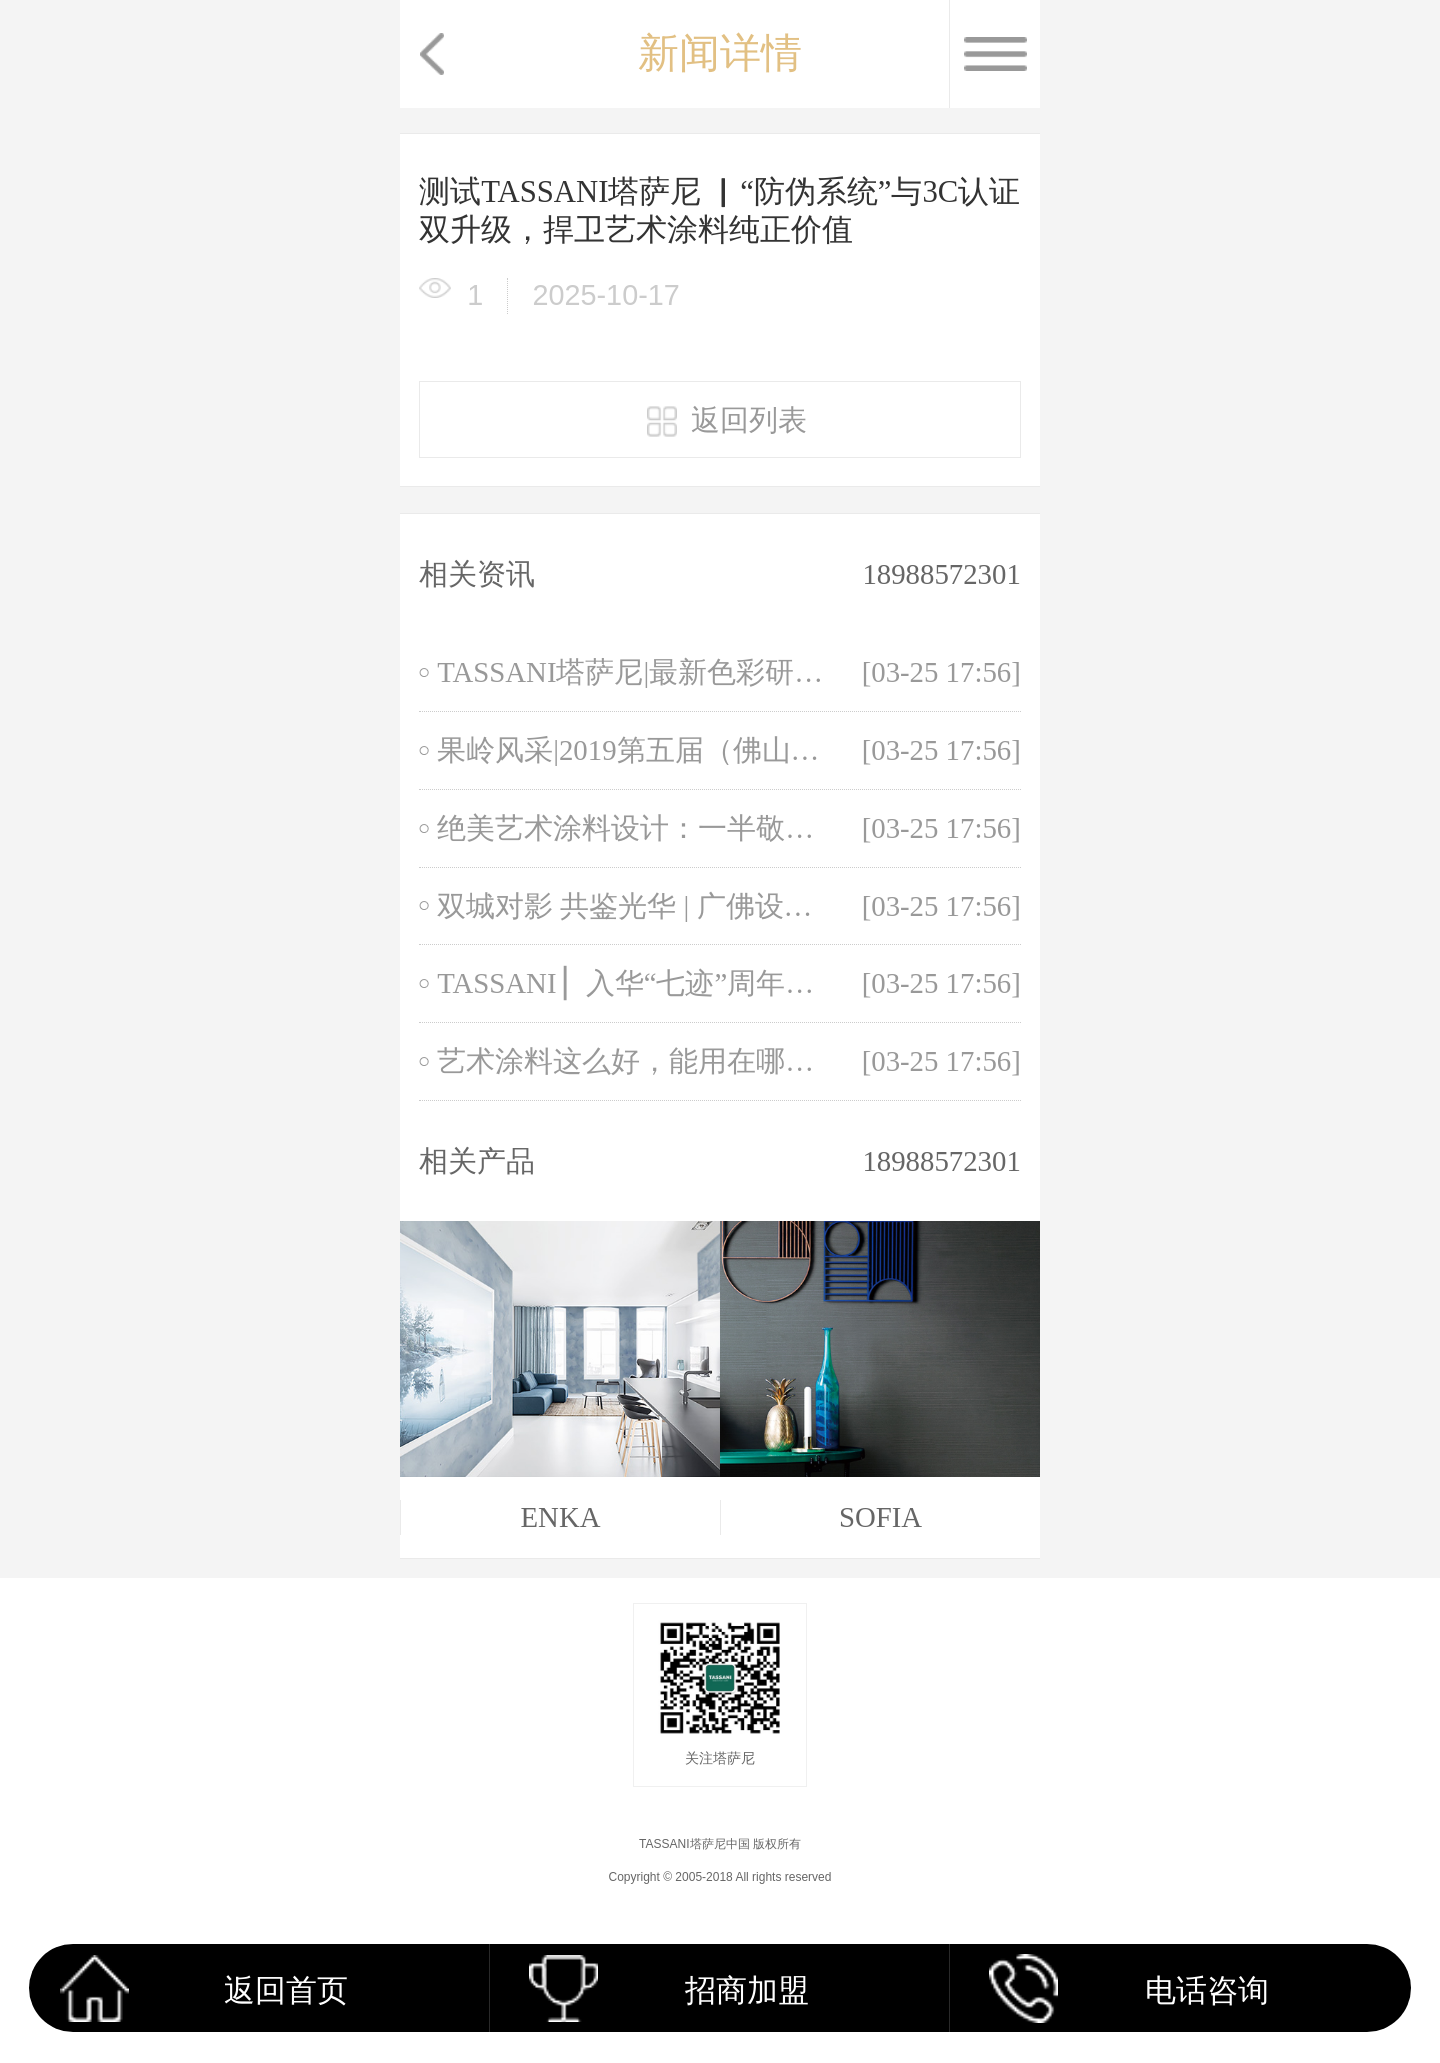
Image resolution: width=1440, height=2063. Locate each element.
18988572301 (941, 574)
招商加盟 (747, 1990)
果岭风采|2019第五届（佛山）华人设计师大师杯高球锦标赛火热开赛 (632, 750)
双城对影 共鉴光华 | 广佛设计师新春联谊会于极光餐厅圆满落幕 (632, 906)
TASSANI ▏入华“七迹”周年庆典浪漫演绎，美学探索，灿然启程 (632, 983)
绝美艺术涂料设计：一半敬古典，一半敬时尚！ (632, 828)
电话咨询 (1207, 1990)
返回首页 (286, 1990)
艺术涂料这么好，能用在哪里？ (632, 1061)
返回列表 (727, 421)
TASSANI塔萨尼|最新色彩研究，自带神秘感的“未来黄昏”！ (632, 672)
